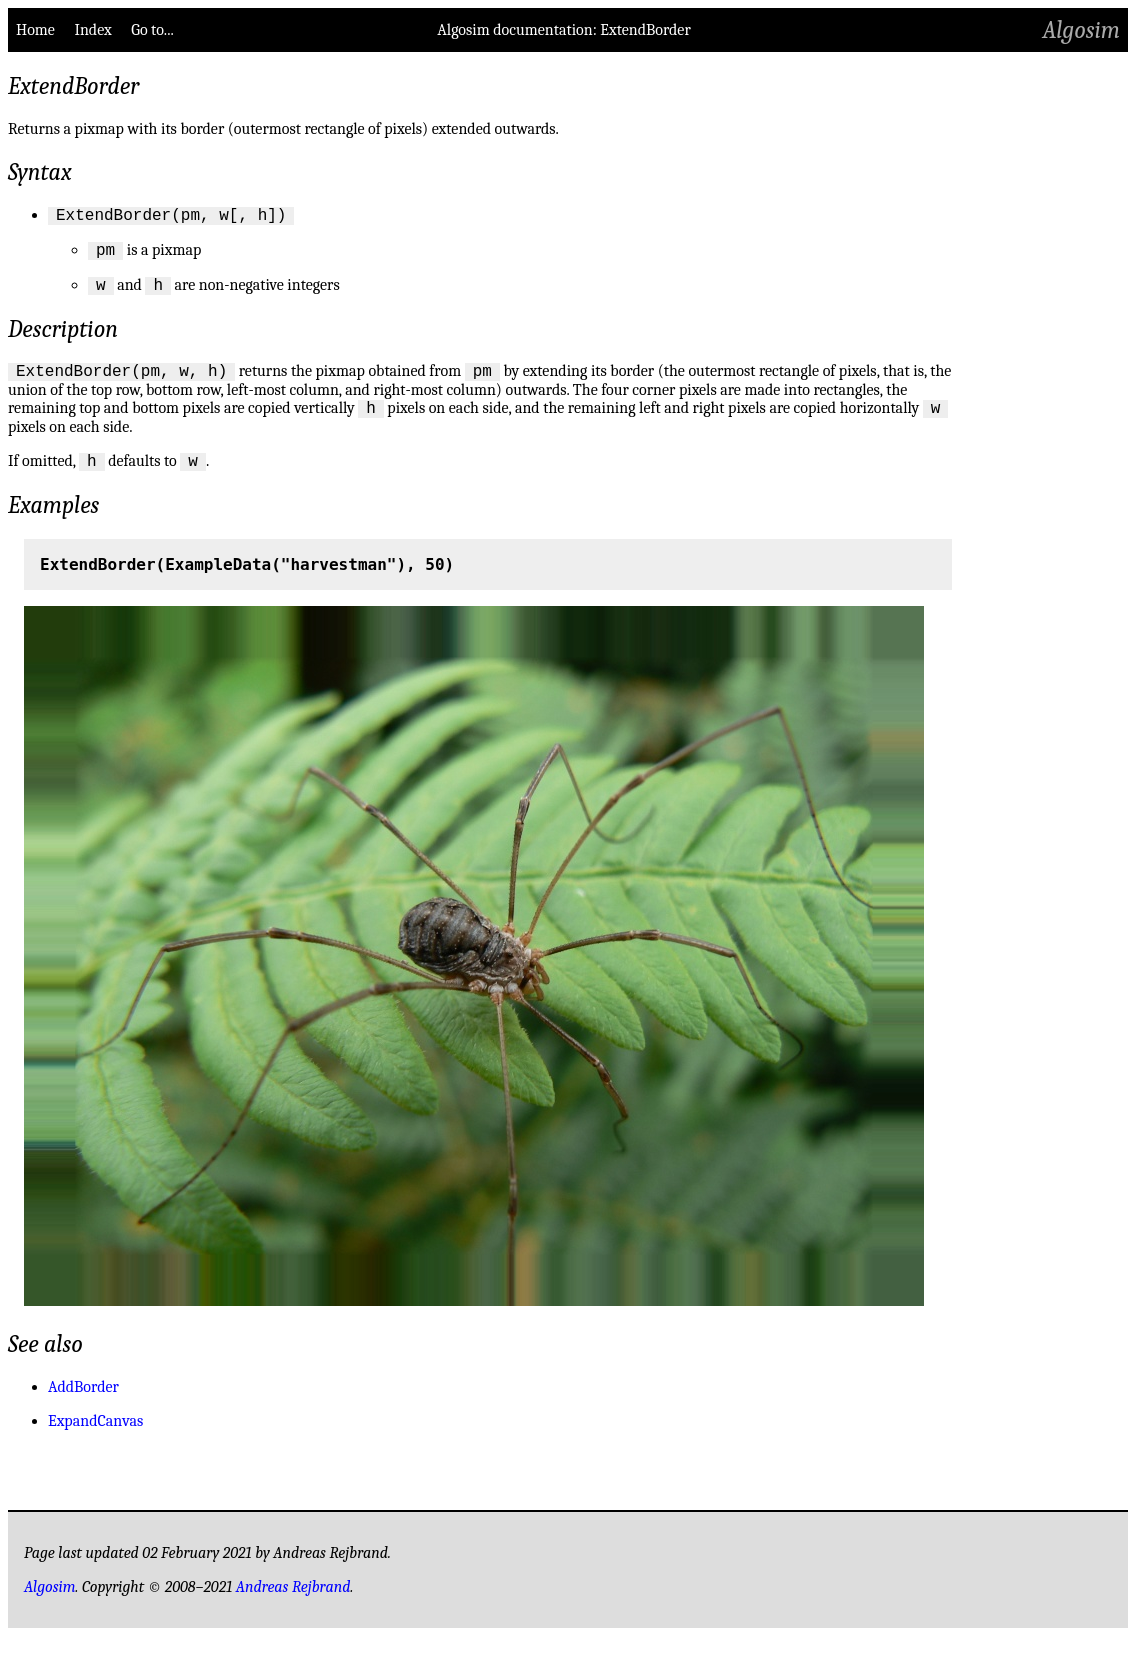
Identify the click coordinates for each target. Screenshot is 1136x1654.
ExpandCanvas (95, 1439)
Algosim (1081, 30)
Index (92, 30)
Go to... (152, 30)
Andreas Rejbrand (293, 1605)
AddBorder (83, 1405)
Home (35, 30)
